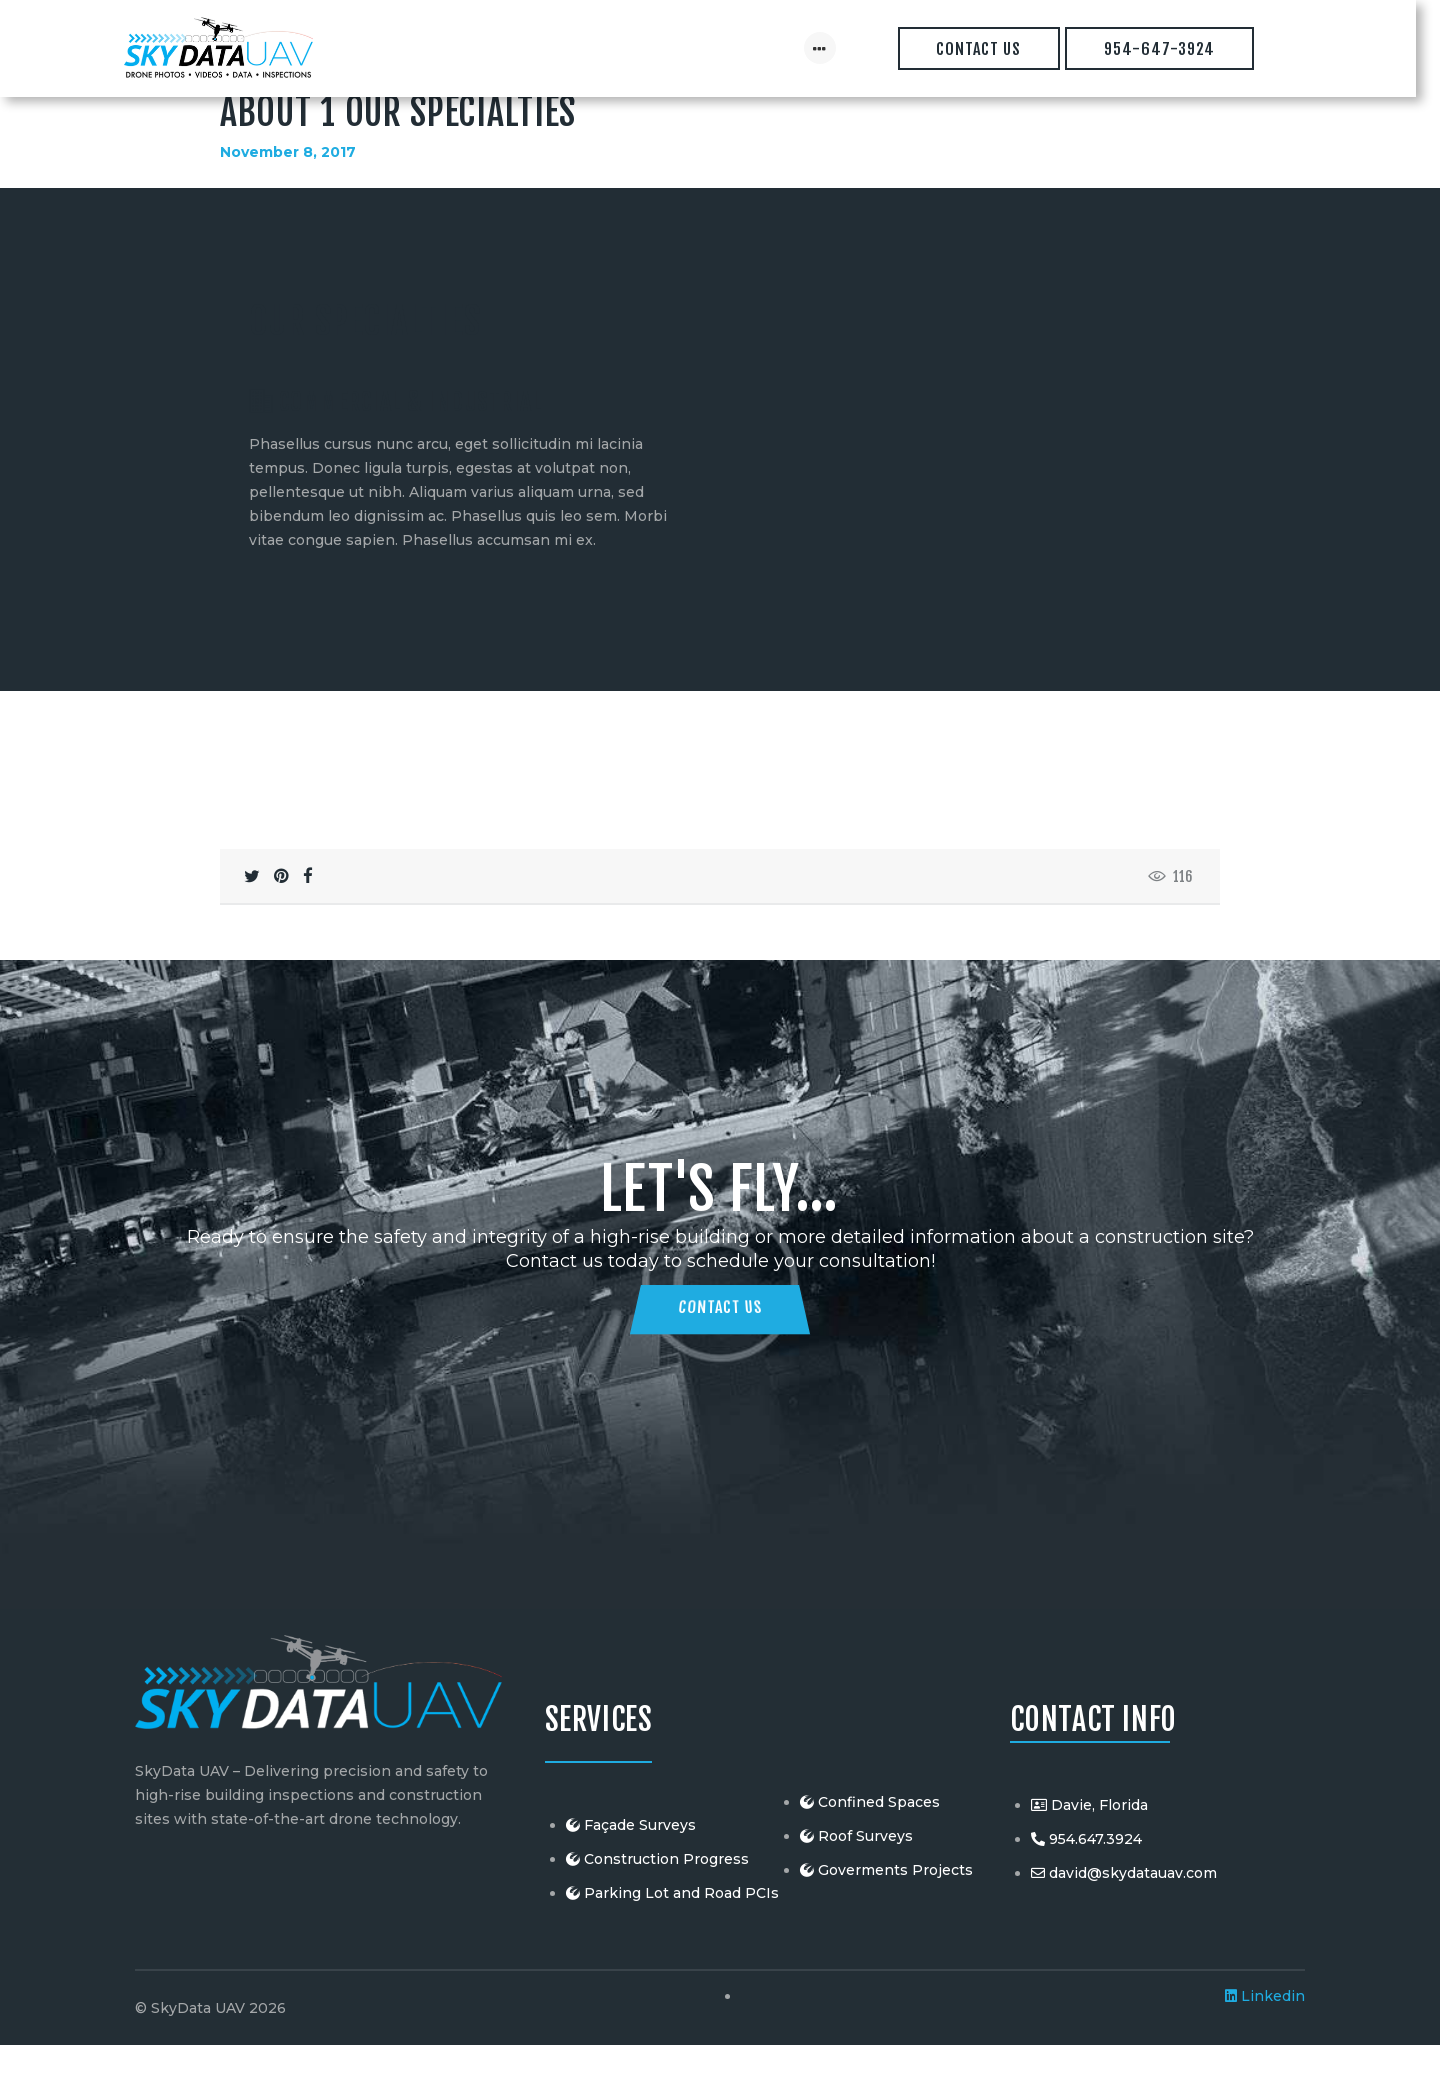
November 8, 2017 (288, 201)
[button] (429, 634)
